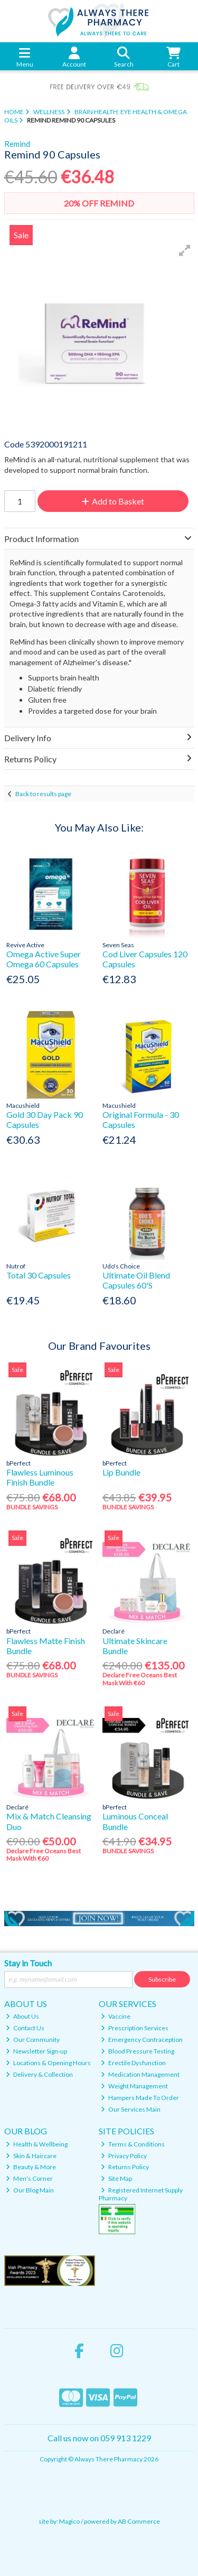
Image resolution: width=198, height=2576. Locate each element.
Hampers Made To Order (140, 2098)
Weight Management (134, 2086)
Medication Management (140, 2074)
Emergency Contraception (142, 2039)
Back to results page (43, 794)
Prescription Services (134, 2028)
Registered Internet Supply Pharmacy (141, 2193)
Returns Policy (125, 2167)
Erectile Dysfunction (133, 2063)
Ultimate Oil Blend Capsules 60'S (136, 1280)
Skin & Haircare (31, 2156)
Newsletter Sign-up (36, 2051)
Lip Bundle (121, 1472)
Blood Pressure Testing (137, 2051)
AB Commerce (139, 2521)
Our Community (33, 2039)
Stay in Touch (28, 1963)
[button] (184, 250)
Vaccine (115, 2016)
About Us (22, 2016)
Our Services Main (131, 2109)
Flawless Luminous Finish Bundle (39, 1477)
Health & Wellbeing (37, 2144)
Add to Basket (113, 501)
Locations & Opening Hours (48, 2063)
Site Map (116, 2178)
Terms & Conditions (133, 2144)
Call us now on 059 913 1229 (99, 2438)
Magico (69, 2521)
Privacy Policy (124, 2156)
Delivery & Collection (39, 2074)
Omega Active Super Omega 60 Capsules (43, 959)
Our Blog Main (30, 2190)
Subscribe (162, 1979)
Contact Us (25, 2028)
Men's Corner (29, 2178)
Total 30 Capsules (38, 1275)
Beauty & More (31, 2167)
